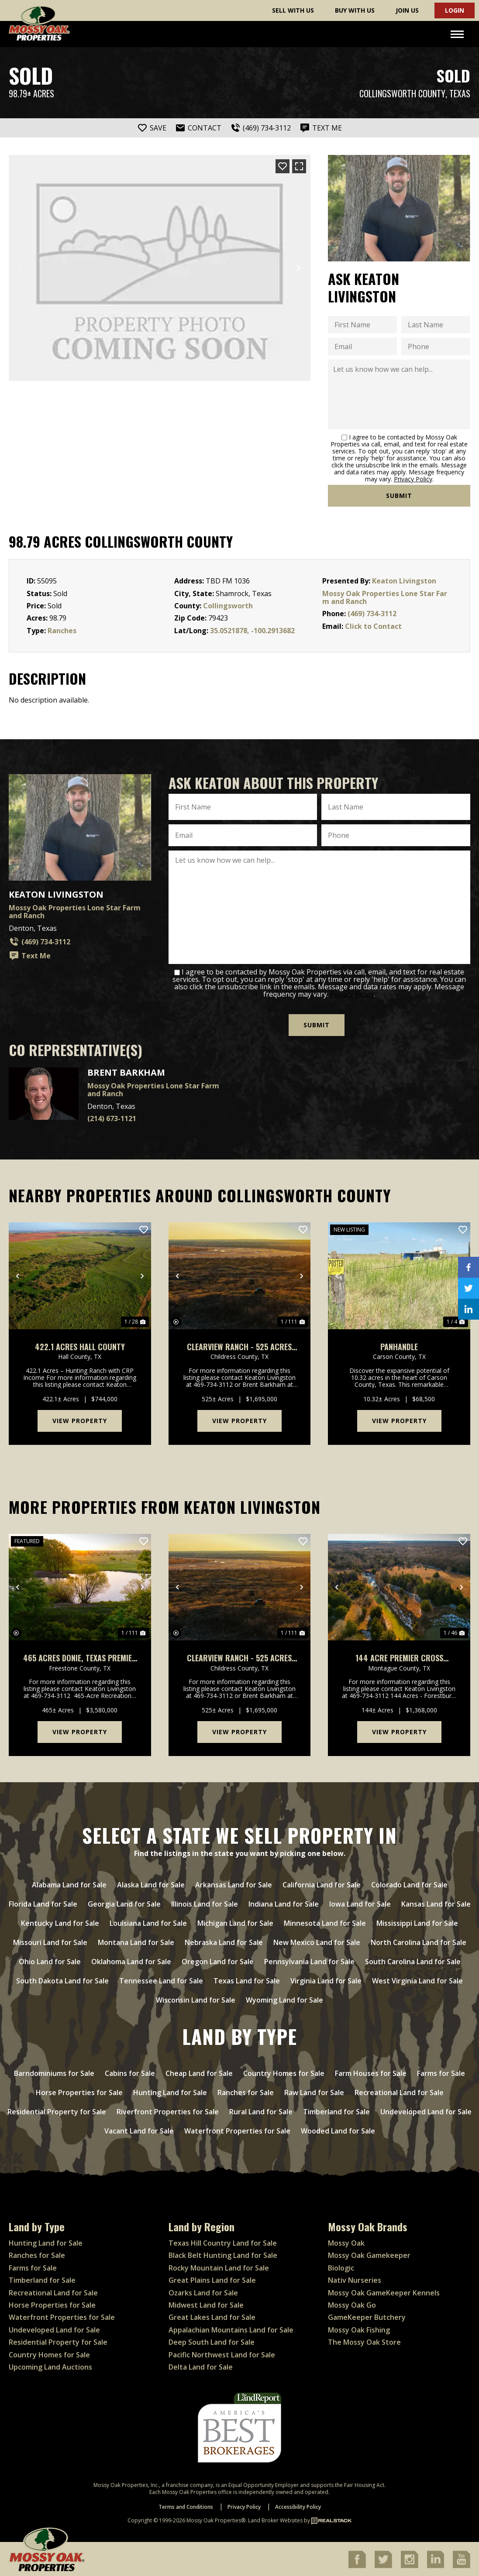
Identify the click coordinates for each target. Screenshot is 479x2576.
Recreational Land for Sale (399, 2091)
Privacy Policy (413, 479)
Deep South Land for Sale (212, 2341)
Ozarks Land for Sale (203, 2291)
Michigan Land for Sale (235, 1922)
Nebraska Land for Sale (224, 1941)
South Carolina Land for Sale (413, 1960)
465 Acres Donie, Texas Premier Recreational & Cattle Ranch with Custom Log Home (80, 1657)
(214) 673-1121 (111, 1118)
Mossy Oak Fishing (359, 2328)
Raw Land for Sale (314, 2091)
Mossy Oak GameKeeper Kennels (384, 2291)
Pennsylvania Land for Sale (309, 1960)
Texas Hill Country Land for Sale (223, 2242)
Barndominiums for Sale (54, 2072)
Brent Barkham (126, 1071)
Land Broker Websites (275, 2519)
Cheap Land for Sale (199, 2072)
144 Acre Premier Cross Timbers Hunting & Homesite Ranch (399, 1657)
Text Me (30, 955)
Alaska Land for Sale (151, 1883)
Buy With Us (355, 10)
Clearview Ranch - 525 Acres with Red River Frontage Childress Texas (239, 1345)
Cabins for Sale (130, 2072)
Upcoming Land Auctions (50, 2366)
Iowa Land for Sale (360, 1902)
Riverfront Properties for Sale (168, 2110)
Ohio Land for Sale (50, 1960)
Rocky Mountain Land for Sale (219, 2267)
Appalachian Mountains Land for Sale (231, 2328)
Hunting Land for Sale (170, 2091)
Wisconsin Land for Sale (195, 1998)
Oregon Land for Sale (218, 1960)
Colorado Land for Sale (409, 1883)
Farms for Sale (441, 2072)
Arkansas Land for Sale (233, 1883)
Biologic (341, 2267)
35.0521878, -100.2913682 (252, 630)
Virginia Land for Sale (326, 1979)
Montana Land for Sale (136, 1941)
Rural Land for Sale (261, 2110)
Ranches (62, 630)
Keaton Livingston (404, 581)
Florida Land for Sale (43, 1902)
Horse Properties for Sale (79, 2091)
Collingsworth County (402, 94)
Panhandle (399, 1345)
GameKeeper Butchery (367, 2316)
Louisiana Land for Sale (148, 1922)
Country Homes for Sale (283, 2072)
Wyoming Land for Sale (284, 1998)
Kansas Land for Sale (436, 1902)
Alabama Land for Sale (69, 1883)
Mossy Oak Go (352, 2304)
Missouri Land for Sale (50, 1941)
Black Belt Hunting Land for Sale (223, 2254)
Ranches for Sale (245, 2091)
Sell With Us (293, 10)
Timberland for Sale (336, 2110)
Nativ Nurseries (354, 2279)
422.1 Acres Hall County (80, 1345)
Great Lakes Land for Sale (212, 2316)
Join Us (407, 10)
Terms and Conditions (186, 2506)
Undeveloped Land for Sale (426, 2110)
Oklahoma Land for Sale (131, 1960)
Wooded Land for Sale (338, 2129)
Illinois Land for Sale (204, 1902)
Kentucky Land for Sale (60, 1922)
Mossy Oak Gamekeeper (369, 2254)
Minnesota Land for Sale (325, 1922)
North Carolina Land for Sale (418, 1941)
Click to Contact (373, 626)
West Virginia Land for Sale (417, 1979)
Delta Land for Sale (201, 2366)
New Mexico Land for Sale (316, 1941)
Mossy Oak (346, 2242)
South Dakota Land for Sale (62, 1979)
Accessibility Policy (298, 2506)
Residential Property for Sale (56, 2110)
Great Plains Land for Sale (212, 2279)
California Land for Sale (322, 1883)
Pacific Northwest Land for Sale (222, 2353)
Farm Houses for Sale (371, 2072)
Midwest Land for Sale (206, 2304)
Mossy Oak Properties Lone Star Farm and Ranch (384, 597)
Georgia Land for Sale (124, 1902)
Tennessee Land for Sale (161, 1979)
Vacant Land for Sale (139, 2129)
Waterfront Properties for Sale (237, 2129)
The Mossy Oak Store (364, 2341)
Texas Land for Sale (247, 1979)
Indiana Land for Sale (283, 1902)
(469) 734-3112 (372, 613)
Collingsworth (228, 606)
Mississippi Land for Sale (417, 1922)
